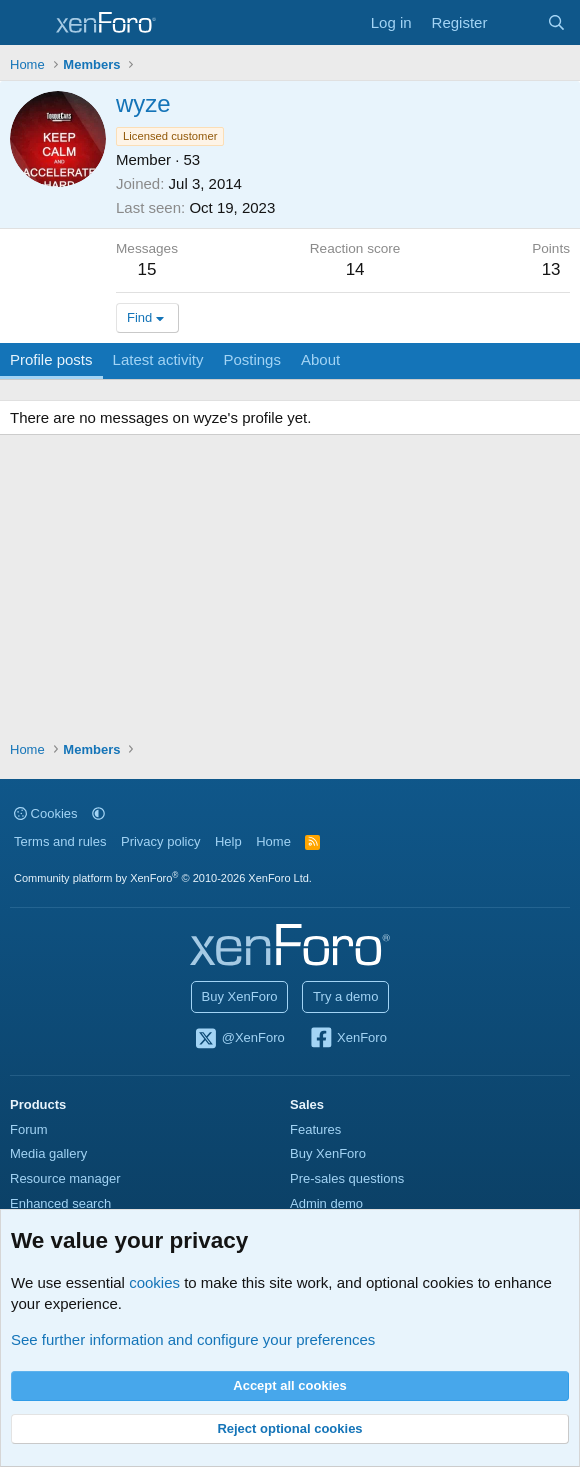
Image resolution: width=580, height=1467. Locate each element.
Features (315, 1129)
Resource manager (65, 1178)
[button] (98, 813)
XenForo (347, 1039)
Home (273, 841)
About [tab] (320, 359)
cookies (154, 1282)
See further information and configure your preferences (193, 1339)
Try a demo (345, 996)
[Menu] (27, 23)
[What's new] (516, 22)
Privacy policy (160, 841)
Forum (29, 1129)
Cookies (46, 813)
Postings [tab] (252, 359)
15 (147, 269)
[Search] (556, 22)
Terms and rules (60, 841)
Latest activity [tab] (158, 359)
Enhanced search (60, 1203)
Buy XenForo (240, 996)
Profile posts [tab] (51, 359)
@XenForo (239, 1039)
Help (228, 841)
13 (551, 269)
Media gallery (48, 1153)
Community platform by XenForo (163, 878)
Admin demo (326, 1203)
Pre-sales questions (347, 1178)
